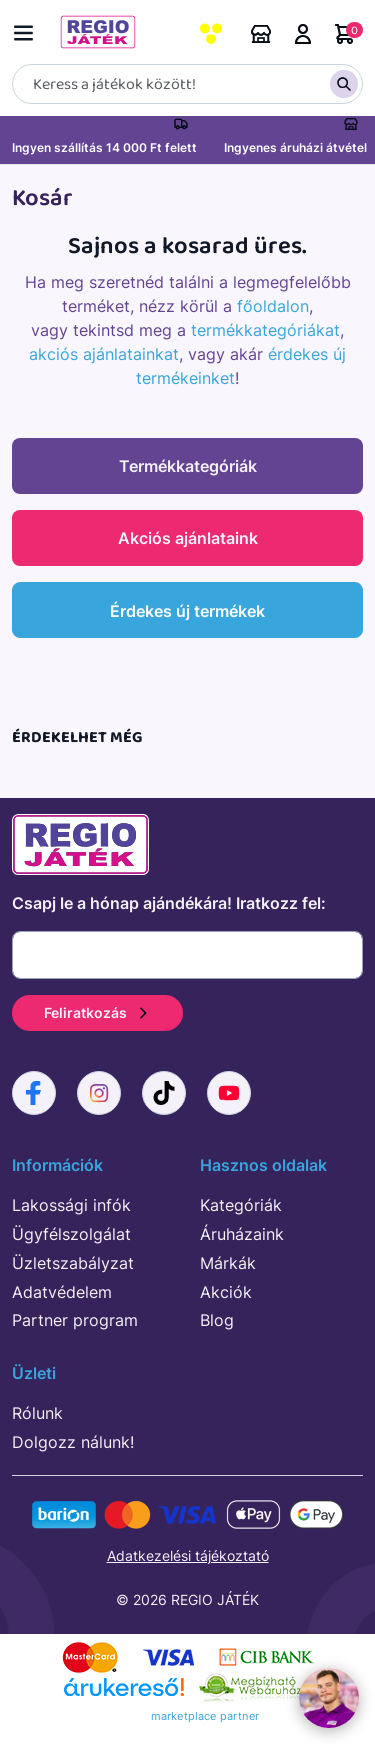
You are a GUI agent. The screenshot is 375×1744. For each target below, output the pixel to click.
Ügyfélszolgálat (71, 1234)
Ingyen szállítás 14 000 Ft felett (104, 147)
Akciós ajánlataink (188, 538)
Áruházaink (261, 34)
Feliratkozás (97, 1012)
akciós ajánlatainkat (104, 354)
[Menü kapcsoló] (28, 29)
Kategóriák (241, 1205)
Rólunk (37, 1413)
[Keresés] (187, 84)
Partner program (75, 1320)
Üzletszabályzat (73, 1263)
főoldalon (273, 306)
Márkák (228, 1263)
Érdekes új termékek (187, 611)
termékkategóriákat (265, 330)
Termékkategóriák (188, 466)
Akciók (226, 1292)
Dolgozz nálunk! (73, 1442)
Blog (217, 1320)
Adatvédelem (62, 1292)
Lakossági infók (71, 1205)
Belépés (303, 34)
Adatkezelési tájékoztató (188, 1555)
